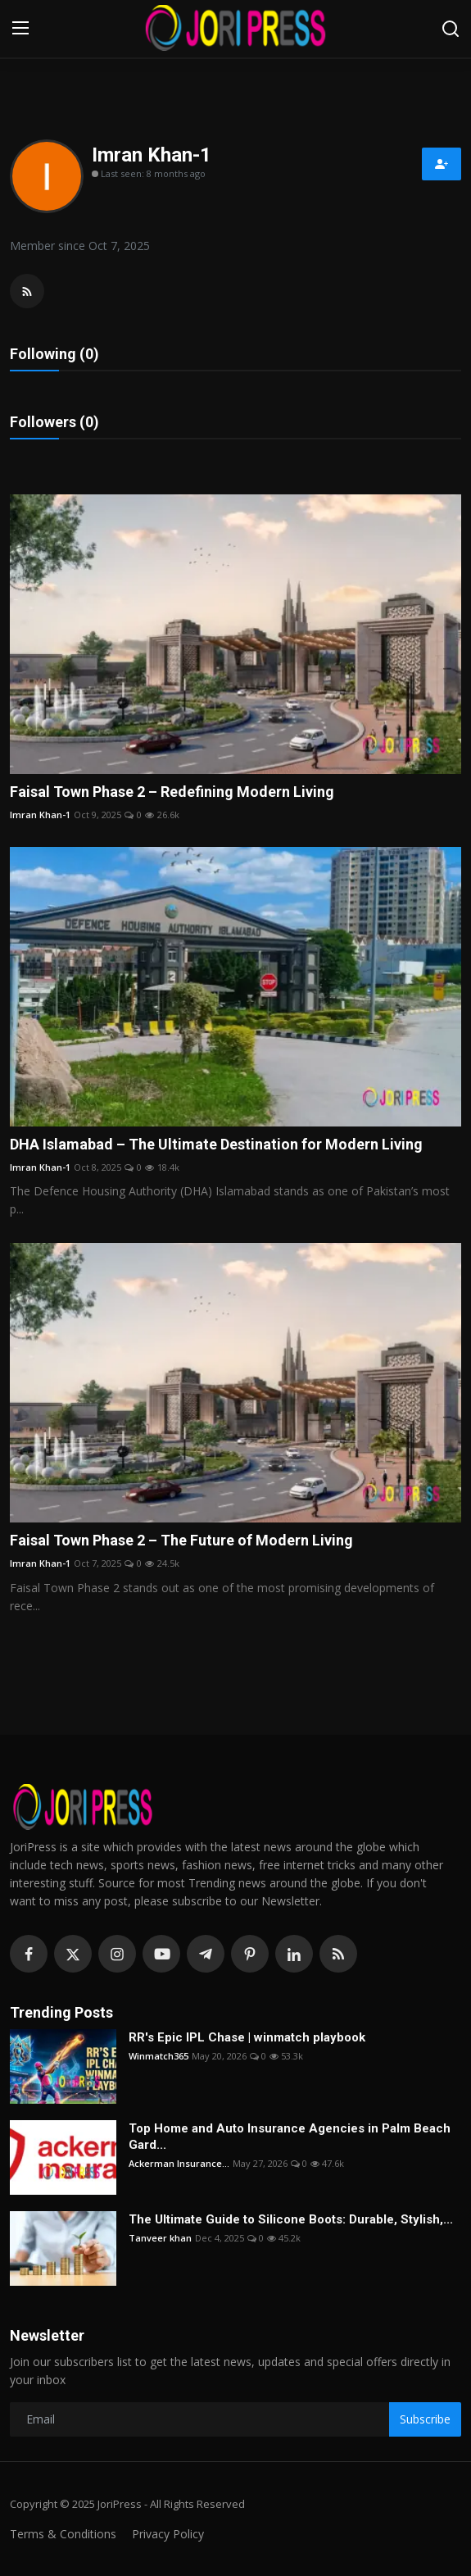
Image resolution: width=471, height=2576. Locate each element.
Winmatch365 (158, 2056)
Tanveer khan (160, 2238)
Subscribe (425, 2419)
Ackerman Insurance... (179, 2163)
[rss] (338, 1954)
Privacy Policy (168, 2534)
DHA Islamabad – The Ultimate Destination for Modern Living (216, 1144)
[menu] (20, 29)
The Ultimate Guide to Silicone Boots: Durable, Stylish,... (291, 2219)
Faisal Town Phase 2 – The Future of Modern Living (181, 1540)
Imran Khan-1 (40, 814)
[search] (450, 29)
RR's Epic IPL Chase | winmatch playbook (247, 2037)
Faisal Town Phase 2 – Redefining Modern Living (172, 791)
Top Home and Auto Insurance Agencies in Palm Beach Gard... (290, 2136)
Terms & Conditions (63, 2534)
